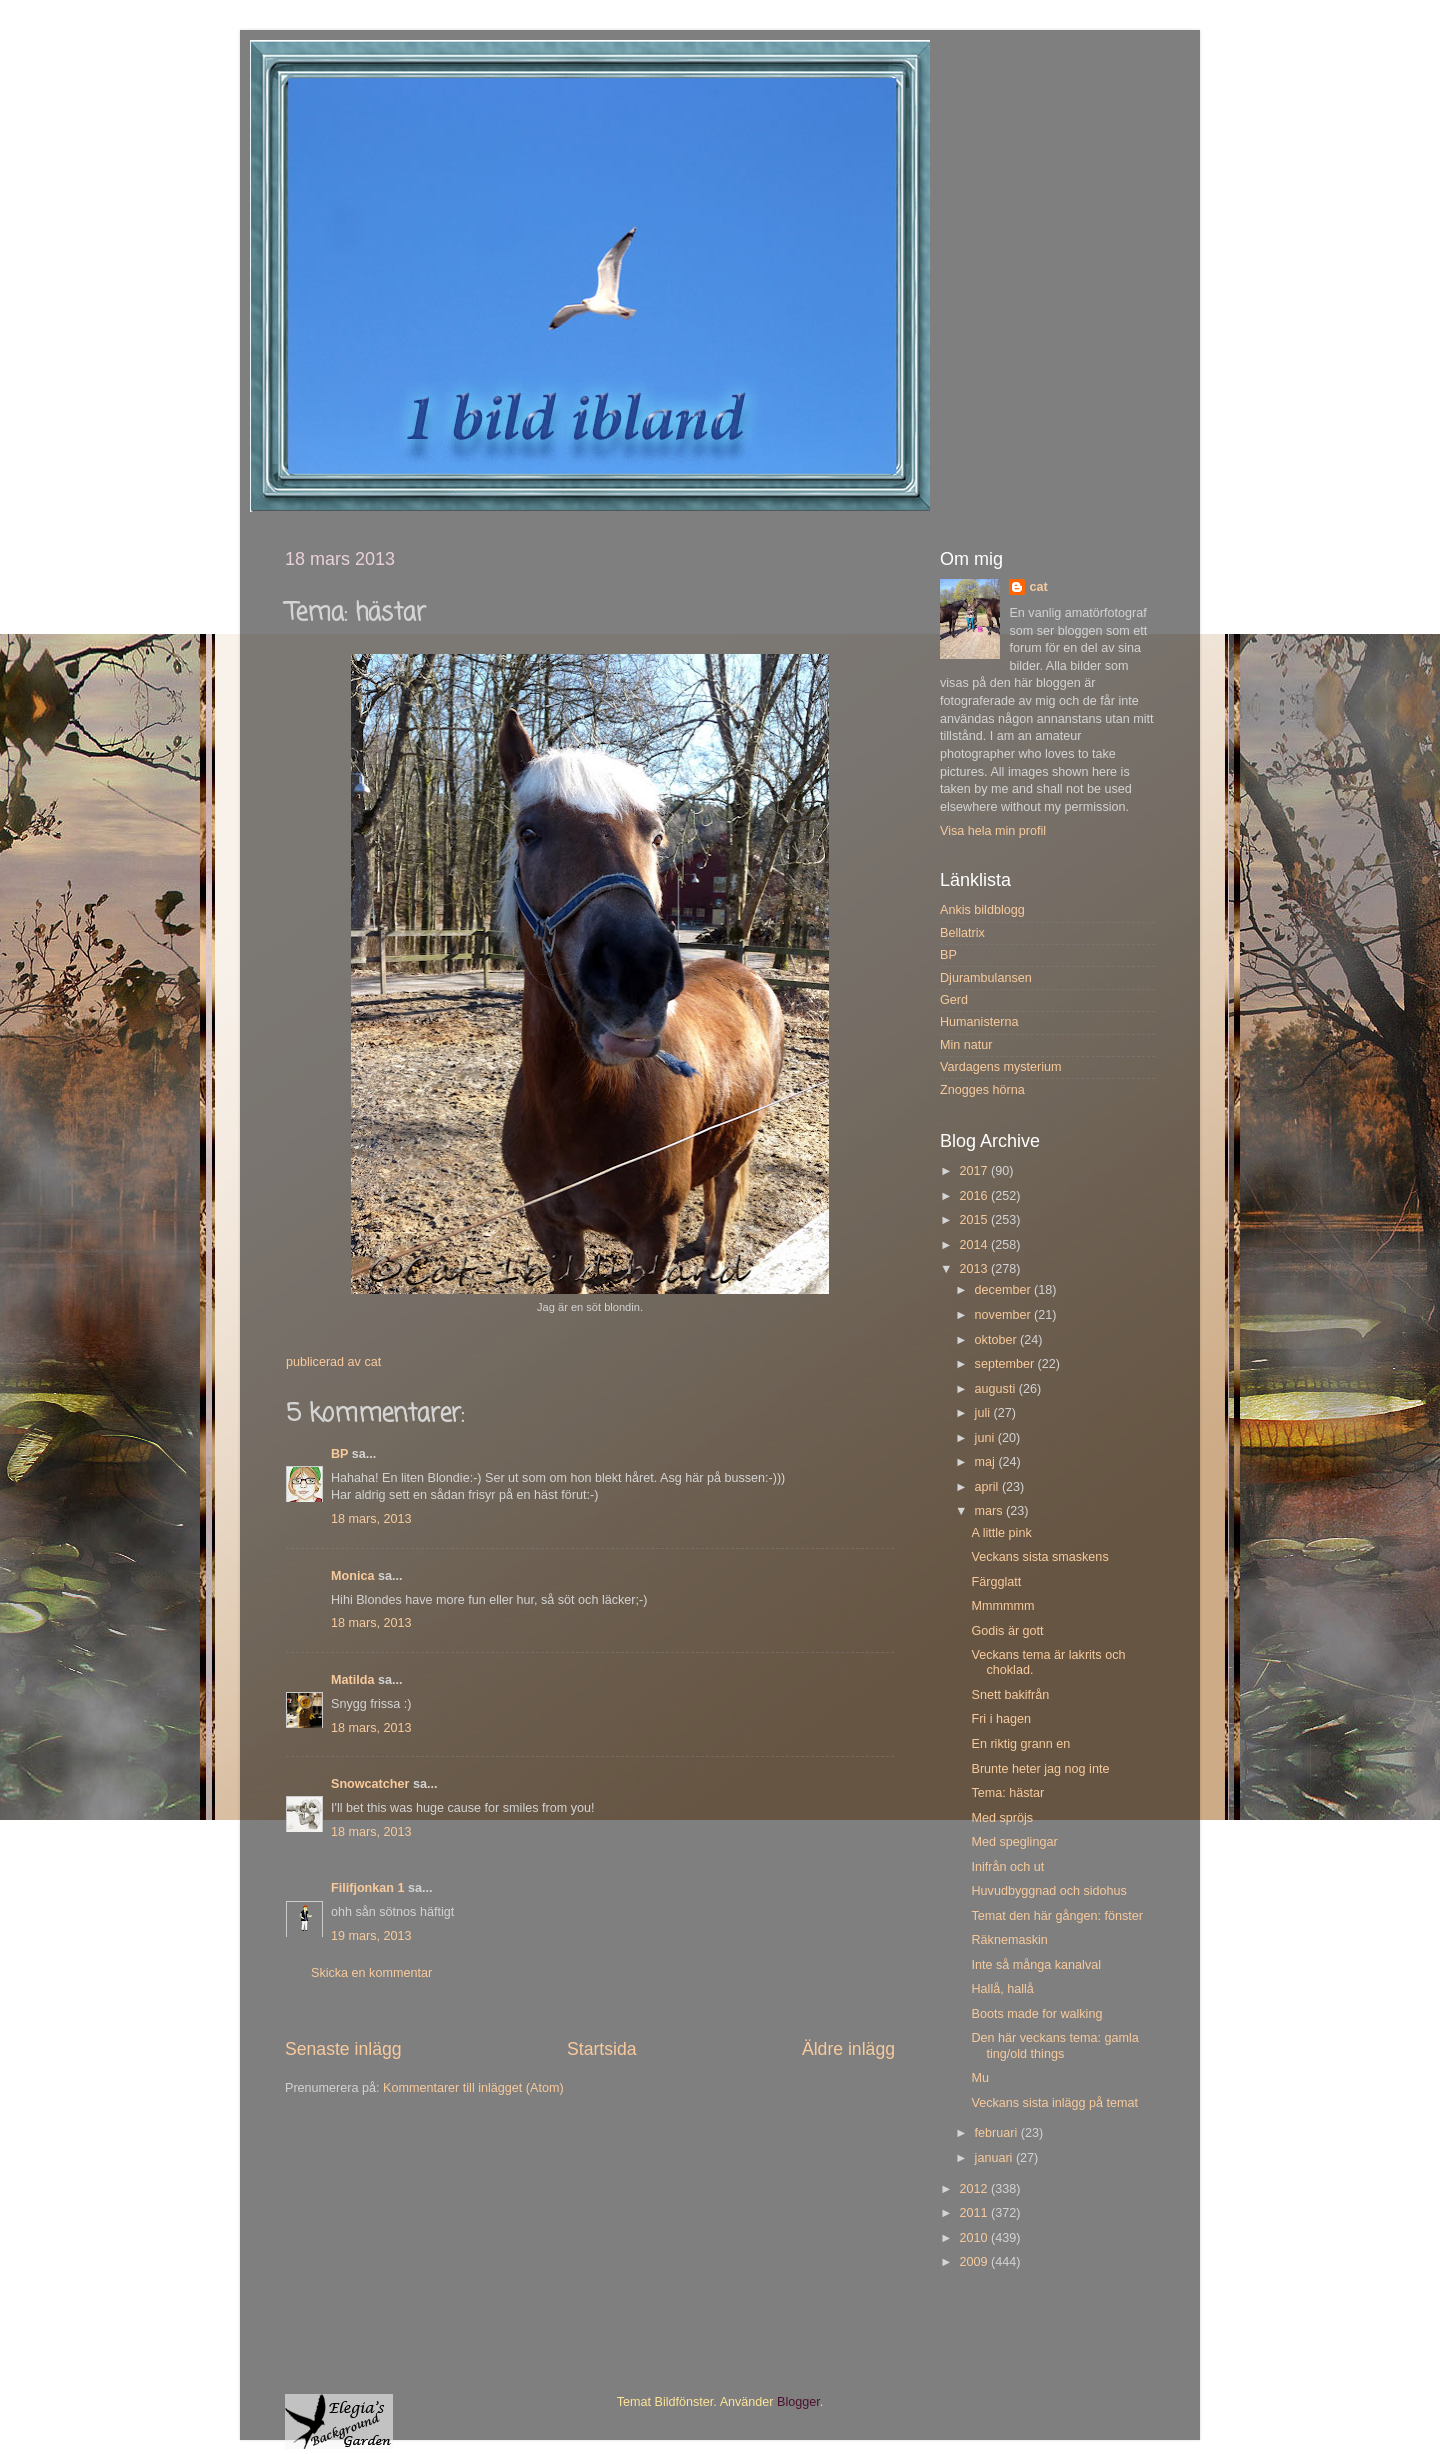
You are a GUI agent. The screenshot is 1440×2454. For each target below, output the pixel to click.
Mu (980, 2078)
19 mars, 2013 (371, 1936)
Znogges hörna (982, 1090)
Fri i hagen (1001, 1719)
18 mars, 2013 (371, 1519)
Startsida (602, 2049)
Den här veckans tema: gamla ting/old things (1054, 2045)
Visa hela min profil (993, 831)
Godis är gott (1007, 1631)
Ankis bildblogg (982, 910)
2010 (975, 2238)
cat (1038, 587)
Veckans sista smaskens (1039, 1557)
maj (987, 1462)
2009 (975, 2262)
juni (986, 1438)
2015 (975, 1220)
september (1006, 1364)
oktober (998, 1340)
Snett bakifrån (1010, 1695)
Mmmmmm (1002, 1606)
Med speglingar (1014, 1842)
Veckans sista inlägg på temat (1054, 2103)
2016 (975, 1196)
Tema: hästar (1007, 1793)
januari (995, 2158)
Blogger (798, 2402)
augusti (997, 1389)
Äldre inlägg (848, 2049)
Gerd (954, 1000)
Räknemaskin (1009, 1940)
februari (998, 2133)
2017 (975, 1171)
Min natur (966, 1045)
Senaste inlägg (343, 2049)
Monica (352, 1576)
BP (339, 1454)
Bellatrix (962, 933)
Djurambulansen (986, 978)
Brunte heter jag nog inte (1040, 1769)
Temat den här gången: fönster (1057, 1916)
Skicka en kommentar (371, 1973)
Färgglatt (996, 1582)
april (988, 1487)
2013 (975, 1269)
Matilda (352, 1680)
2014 (975, 1245)
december (1005, 1290)
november (1005, 1315)
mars (990, 1511)
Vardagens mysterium (1001, 1067)
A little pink (1001, 1533)
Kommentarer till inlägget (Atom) (473, 2088)
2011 (975, 2213)
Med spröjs (1002, 1818)
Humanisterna (979, 1022)
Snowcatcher (370, 1784)
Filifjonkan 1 (367, 1888)
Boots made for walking (1036, 2014)
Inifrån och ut (1007, 1867)
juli (984, 1413)
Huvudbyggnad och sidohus (1048, 1891)
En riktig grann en (1020, 1744)
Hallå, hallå (1002, 1989)
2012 (975, 2189)
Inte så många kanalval (1036, 1965)
